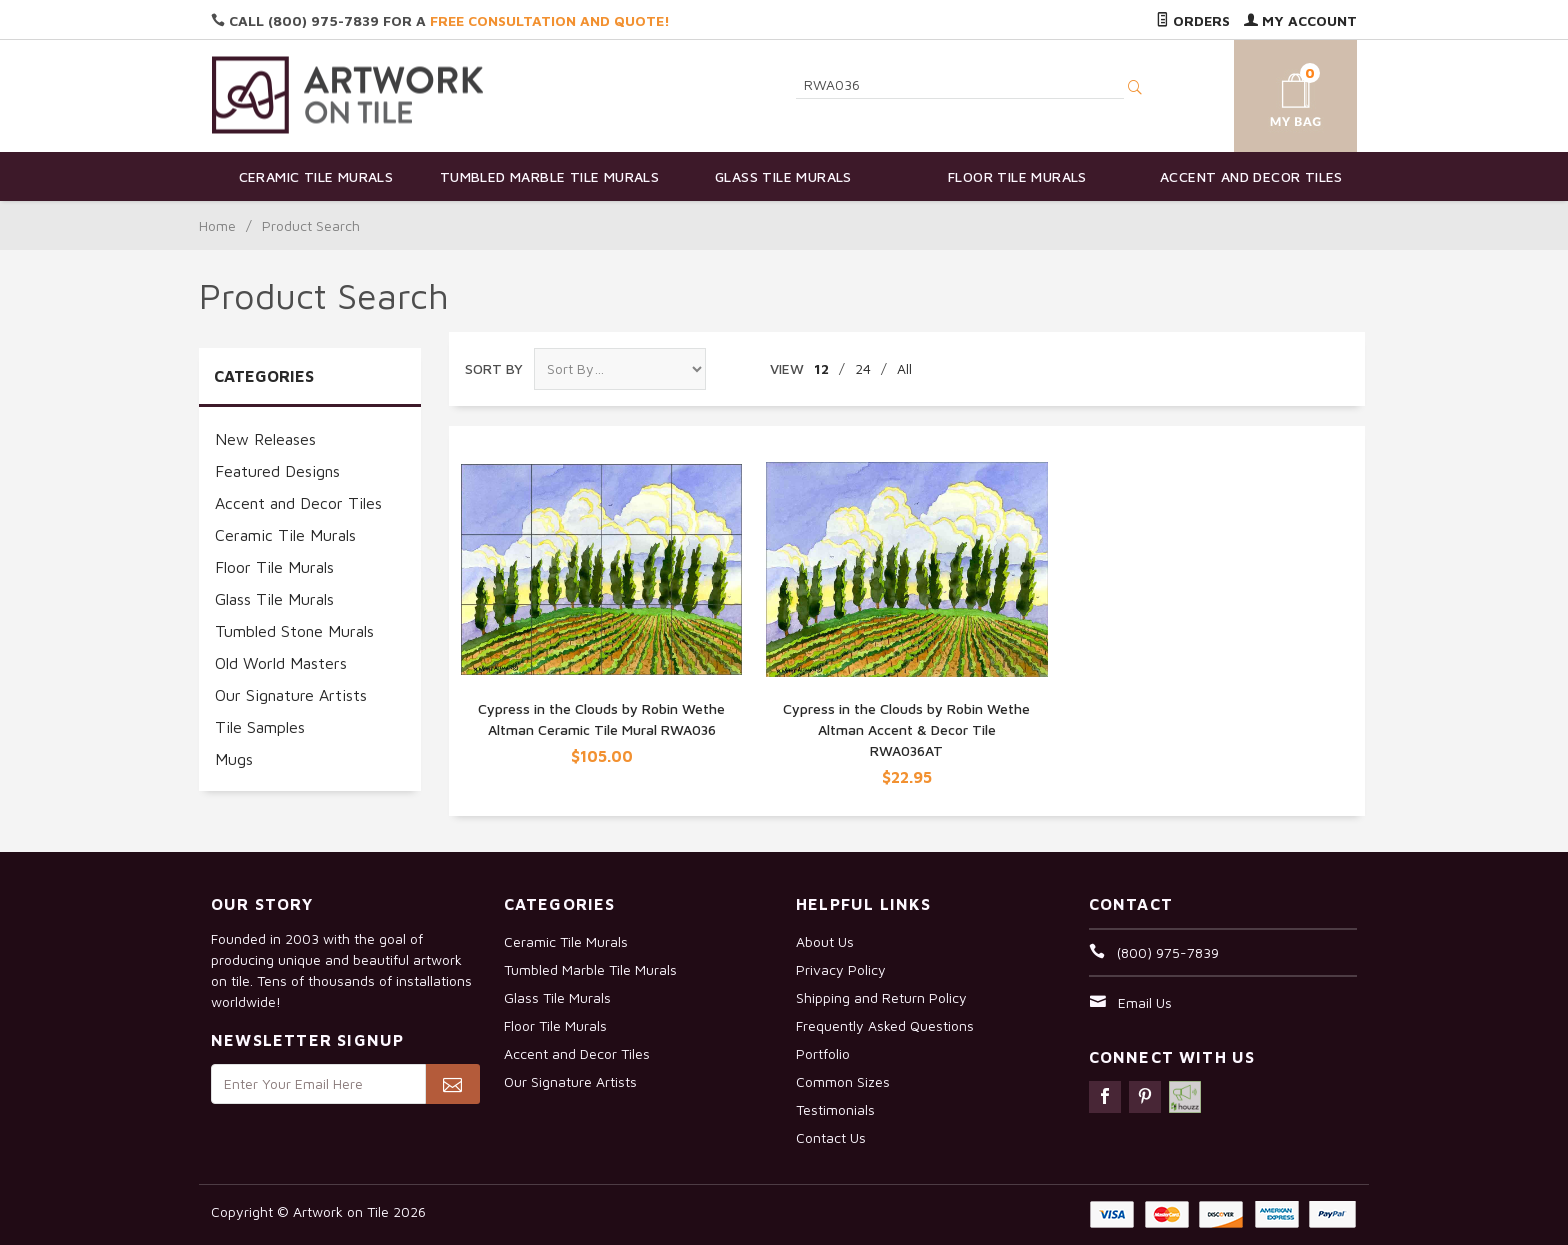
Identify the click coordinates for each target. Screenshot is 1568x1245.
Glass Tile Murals (783, 176)
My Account (1300, 20)
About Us (825, 941)
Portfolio (823, 1053)
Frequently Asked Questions (885, 1025)
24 (863, 368)
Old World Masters (281, 663)
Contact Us (831, 1137)
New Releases (265, 439)
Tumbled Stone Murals (294, 631)
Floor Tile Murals (1017, 176)
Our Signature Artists (291, 695)
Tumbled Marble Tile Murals (549, 176)
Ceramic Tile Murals (316, 176)
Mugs (234, 759)
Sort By (494, 368)
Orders (1193, 20)
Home (217, 225)
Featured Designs (277, 471)
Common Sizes (843, 1081)
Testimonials (835, 1109)
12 (821, 368)
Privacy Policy (841, 969)
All (904, 368)
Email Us (1145, 1002)
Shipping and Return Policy (881, 997)
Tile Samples (260, 727)
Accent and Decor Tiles (1251, 176)
